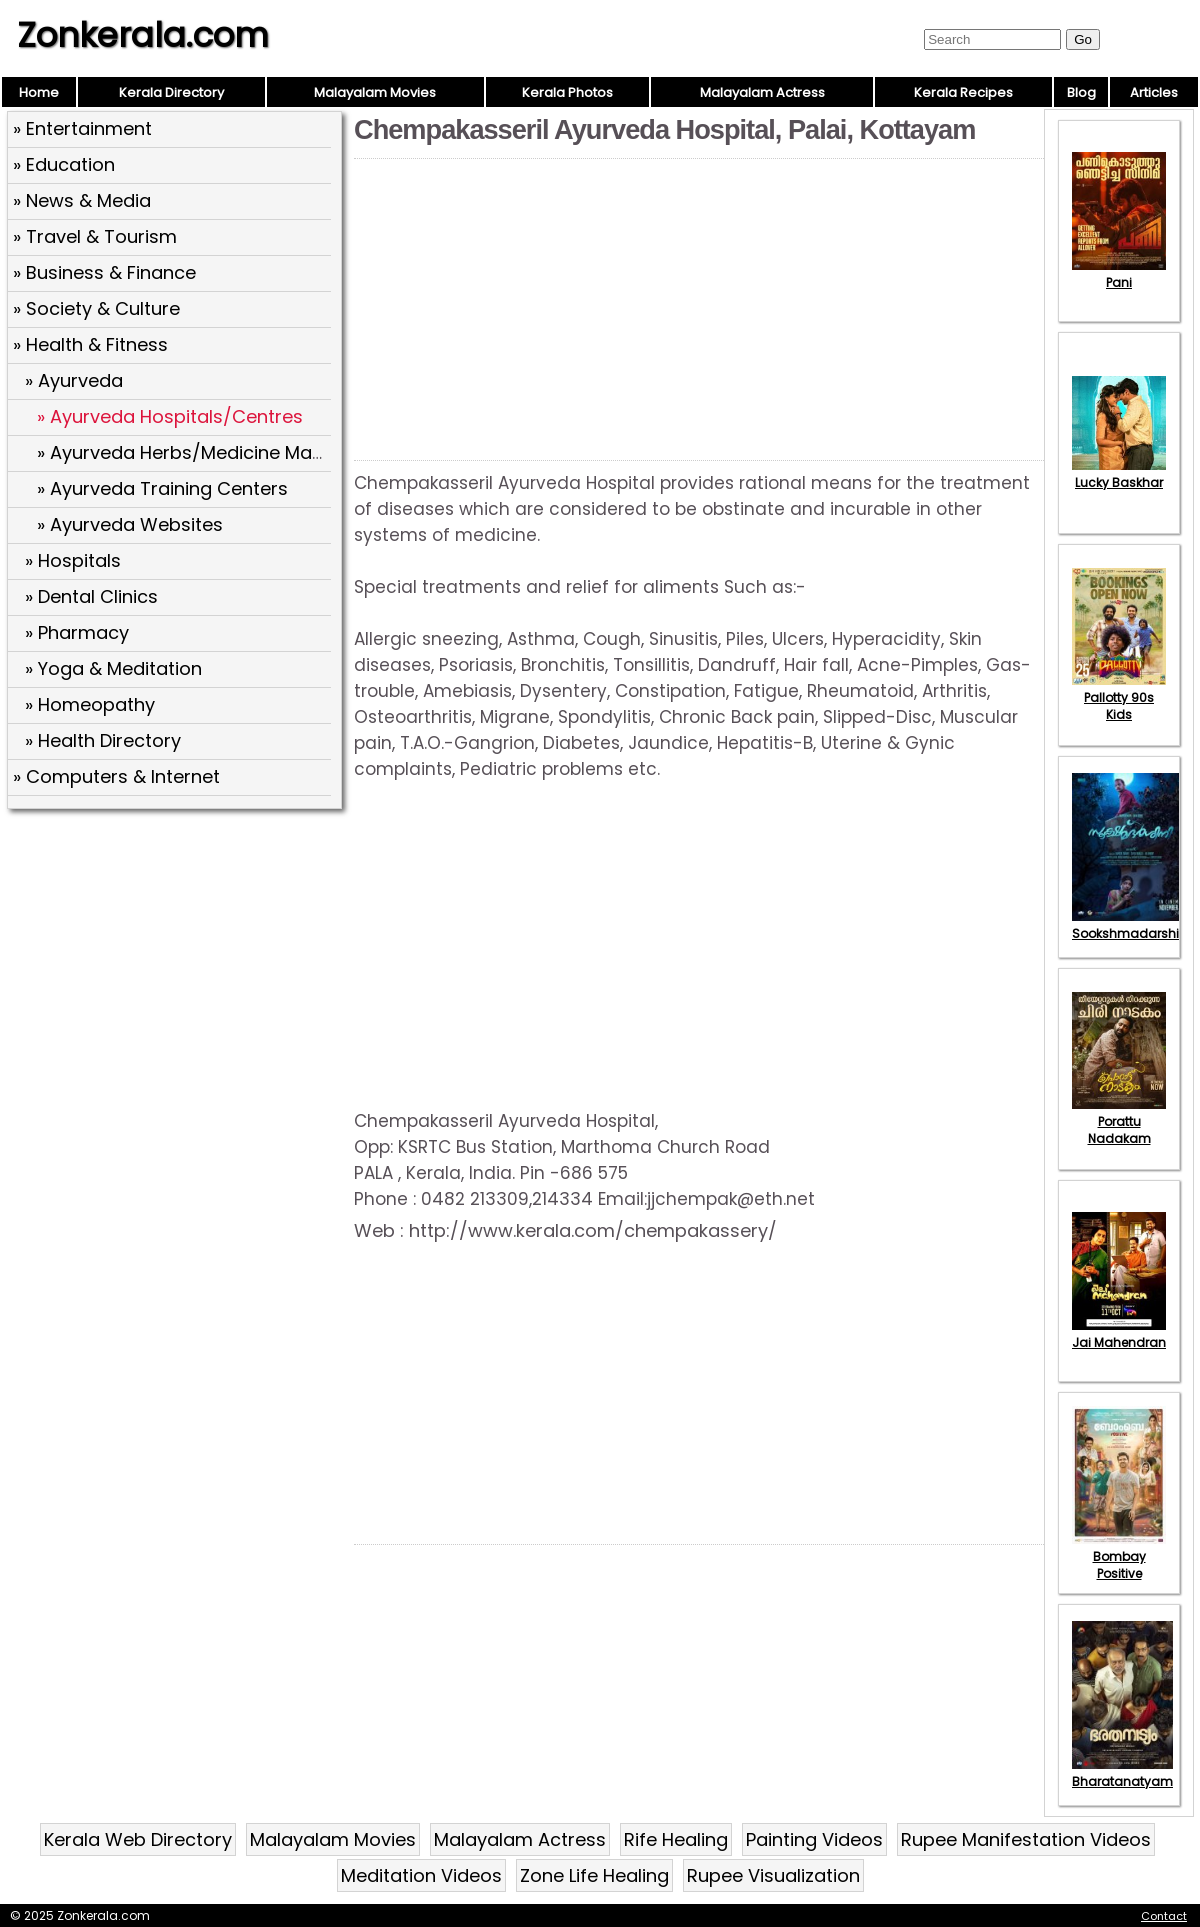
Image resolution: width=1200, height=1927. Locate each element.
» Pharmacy (77, 632)
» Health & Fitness (90, 344)
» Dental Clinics (91, 596)
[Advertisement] (177, 961)
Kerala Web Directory (138, 1839)
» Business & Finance (104, 272)
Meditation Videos (421, 1875)
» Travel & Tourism (95, 236)
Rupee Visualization (773, 1875)
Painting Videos (814, 1839)
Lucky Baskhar (1119, 474)
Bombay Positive (1119, 1556)
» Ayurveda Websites (130, 524)
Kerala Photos (567, 92)
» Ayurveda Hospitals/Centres (170, 416)
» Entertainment (82, 128)
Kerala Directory (171, 92)
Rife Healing (676, 1839)
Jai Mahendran (1119, 1334)
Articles (1154, 92)
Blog (1081, 92)
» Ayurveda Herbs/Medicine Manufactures (223, 452)
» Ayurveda (74, 380)
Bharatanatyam (1122, 1773)
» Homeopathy (90, 704)
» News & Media (82, 200)
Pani (1119, 274)
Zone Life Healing (594, 1875)
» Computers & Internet (116, 776)
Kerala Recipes (963, 92)
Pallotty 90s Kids (1119, 697)
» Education (64, 164)
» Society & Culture (96, 308)
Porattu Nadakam (1119, 1121)
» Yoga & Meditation (113, 668)
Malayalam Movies (375, 92)
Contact (1164, 1916)
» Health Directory (103, 740)
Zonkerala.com (143, 35)
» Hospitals (73, 560)
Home (39, 92)
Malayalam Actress (762, 92)
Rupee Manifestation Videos (1026, 1839)
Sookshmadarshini (1131, 925)
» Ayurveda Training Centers (162, 488)
